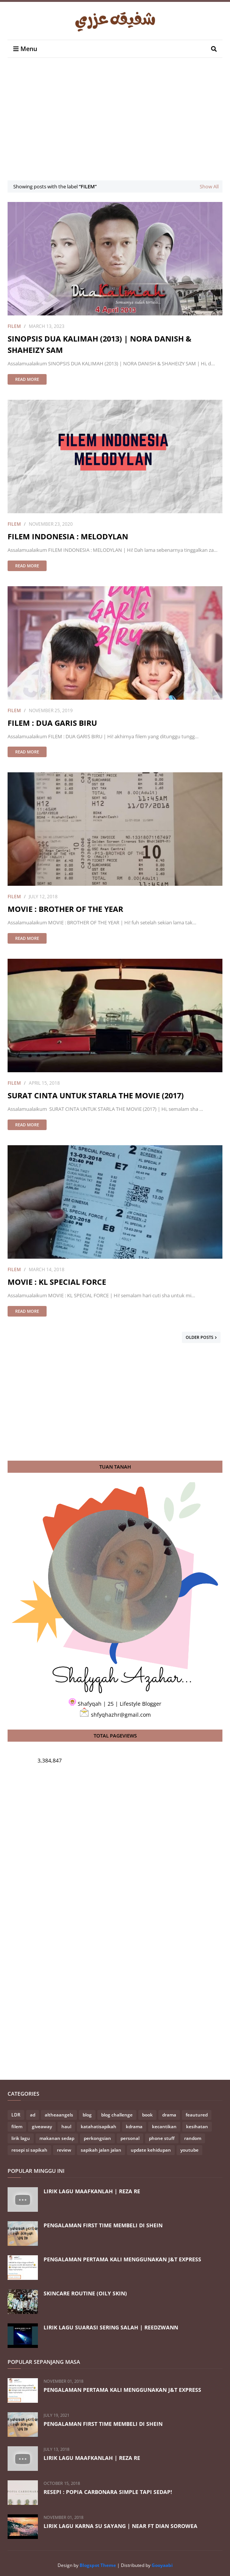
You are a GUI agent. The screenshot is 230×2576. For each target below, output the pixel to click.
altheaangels (59, 2115)
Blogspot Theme (98, 2565)
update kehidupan (151, 2150)
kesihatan (197, 2126)
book (147, 2115)
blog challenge (117, 2115)
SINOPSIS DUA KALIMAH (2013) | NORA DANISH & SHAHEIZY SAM (99, 344)
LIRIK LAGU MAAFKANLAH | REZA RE (92, 2191)
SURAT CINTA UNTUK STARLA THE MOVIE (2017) (96, 1095)
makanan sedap (56, 2138)
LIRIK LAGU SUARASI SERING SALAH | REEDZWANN (111, 2327)
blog (87, 2115)
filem (14, 326)
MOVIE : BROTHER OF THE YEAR (65, 909)
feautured (197, 2115)
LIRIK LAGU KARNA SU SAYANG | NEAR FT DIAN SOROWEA (120, 2525)
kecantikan (164, 2126)
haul (66, 2126)
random (192, 2138)
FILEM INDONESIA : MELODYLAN (68, 536)
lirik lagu (20, 2138)
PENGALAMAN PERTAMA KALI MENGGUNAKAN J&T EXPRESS (122, 2259)
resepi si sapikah (29, 2150)
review (64, 2150)
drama (169, 2115)
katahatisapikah (98, 2126)
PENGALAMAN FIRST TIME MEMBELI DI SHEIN (103, 2225)
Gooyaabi (162, 2565)
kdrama (134, 2126)
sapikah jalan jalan (101, 2150)
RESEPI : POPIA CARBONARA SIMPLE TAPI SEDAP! (108, 2491)
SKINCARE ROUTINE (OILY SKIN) (85, 2293)
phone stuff (162, 2138)
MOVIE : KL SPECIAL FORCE (57, 1282)
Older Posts (199, 1337)
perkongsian (97, 2138)
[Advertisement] (119, 126)
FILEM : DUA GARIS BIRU (52, 723)
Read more (27, 379)
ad (32, 2115)
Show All (209, 186)
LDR (15, 2115)
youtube (189, 2150)
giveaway (42, 2126)
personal (129, 2138)
